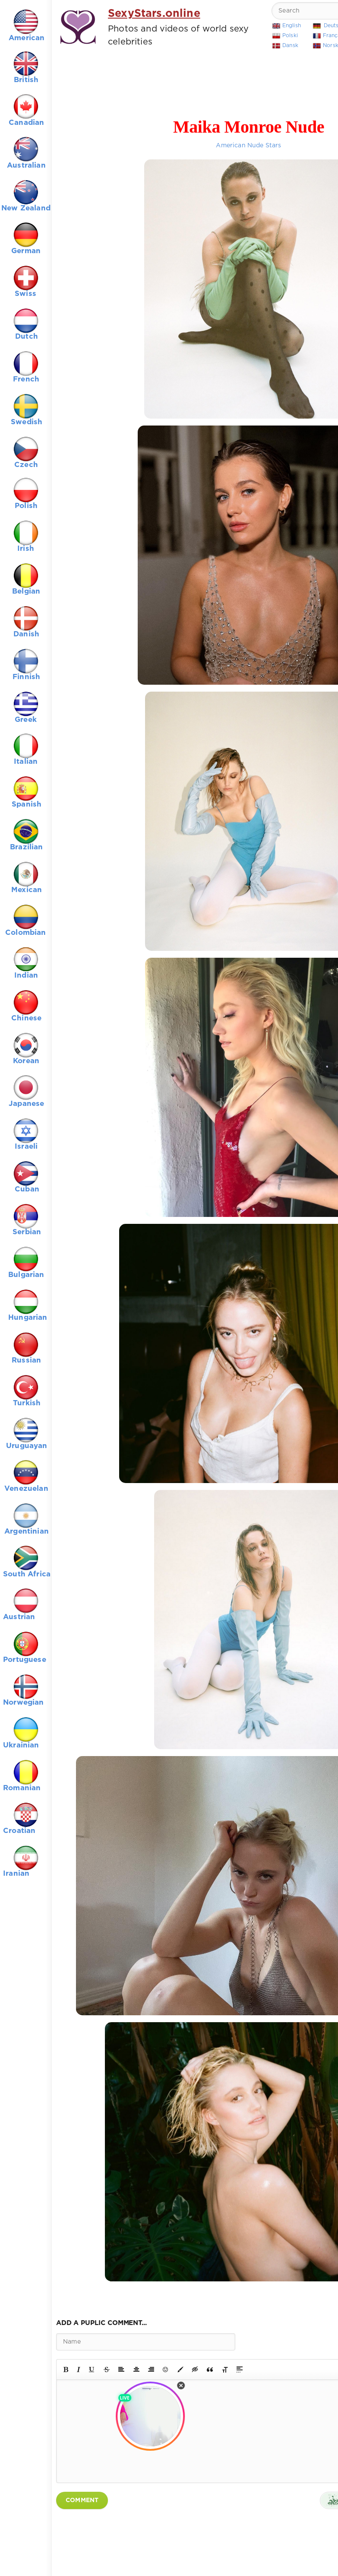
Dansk (290, 45)
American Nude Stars (248, 145)
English (291, 25)
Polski (290, 35)
